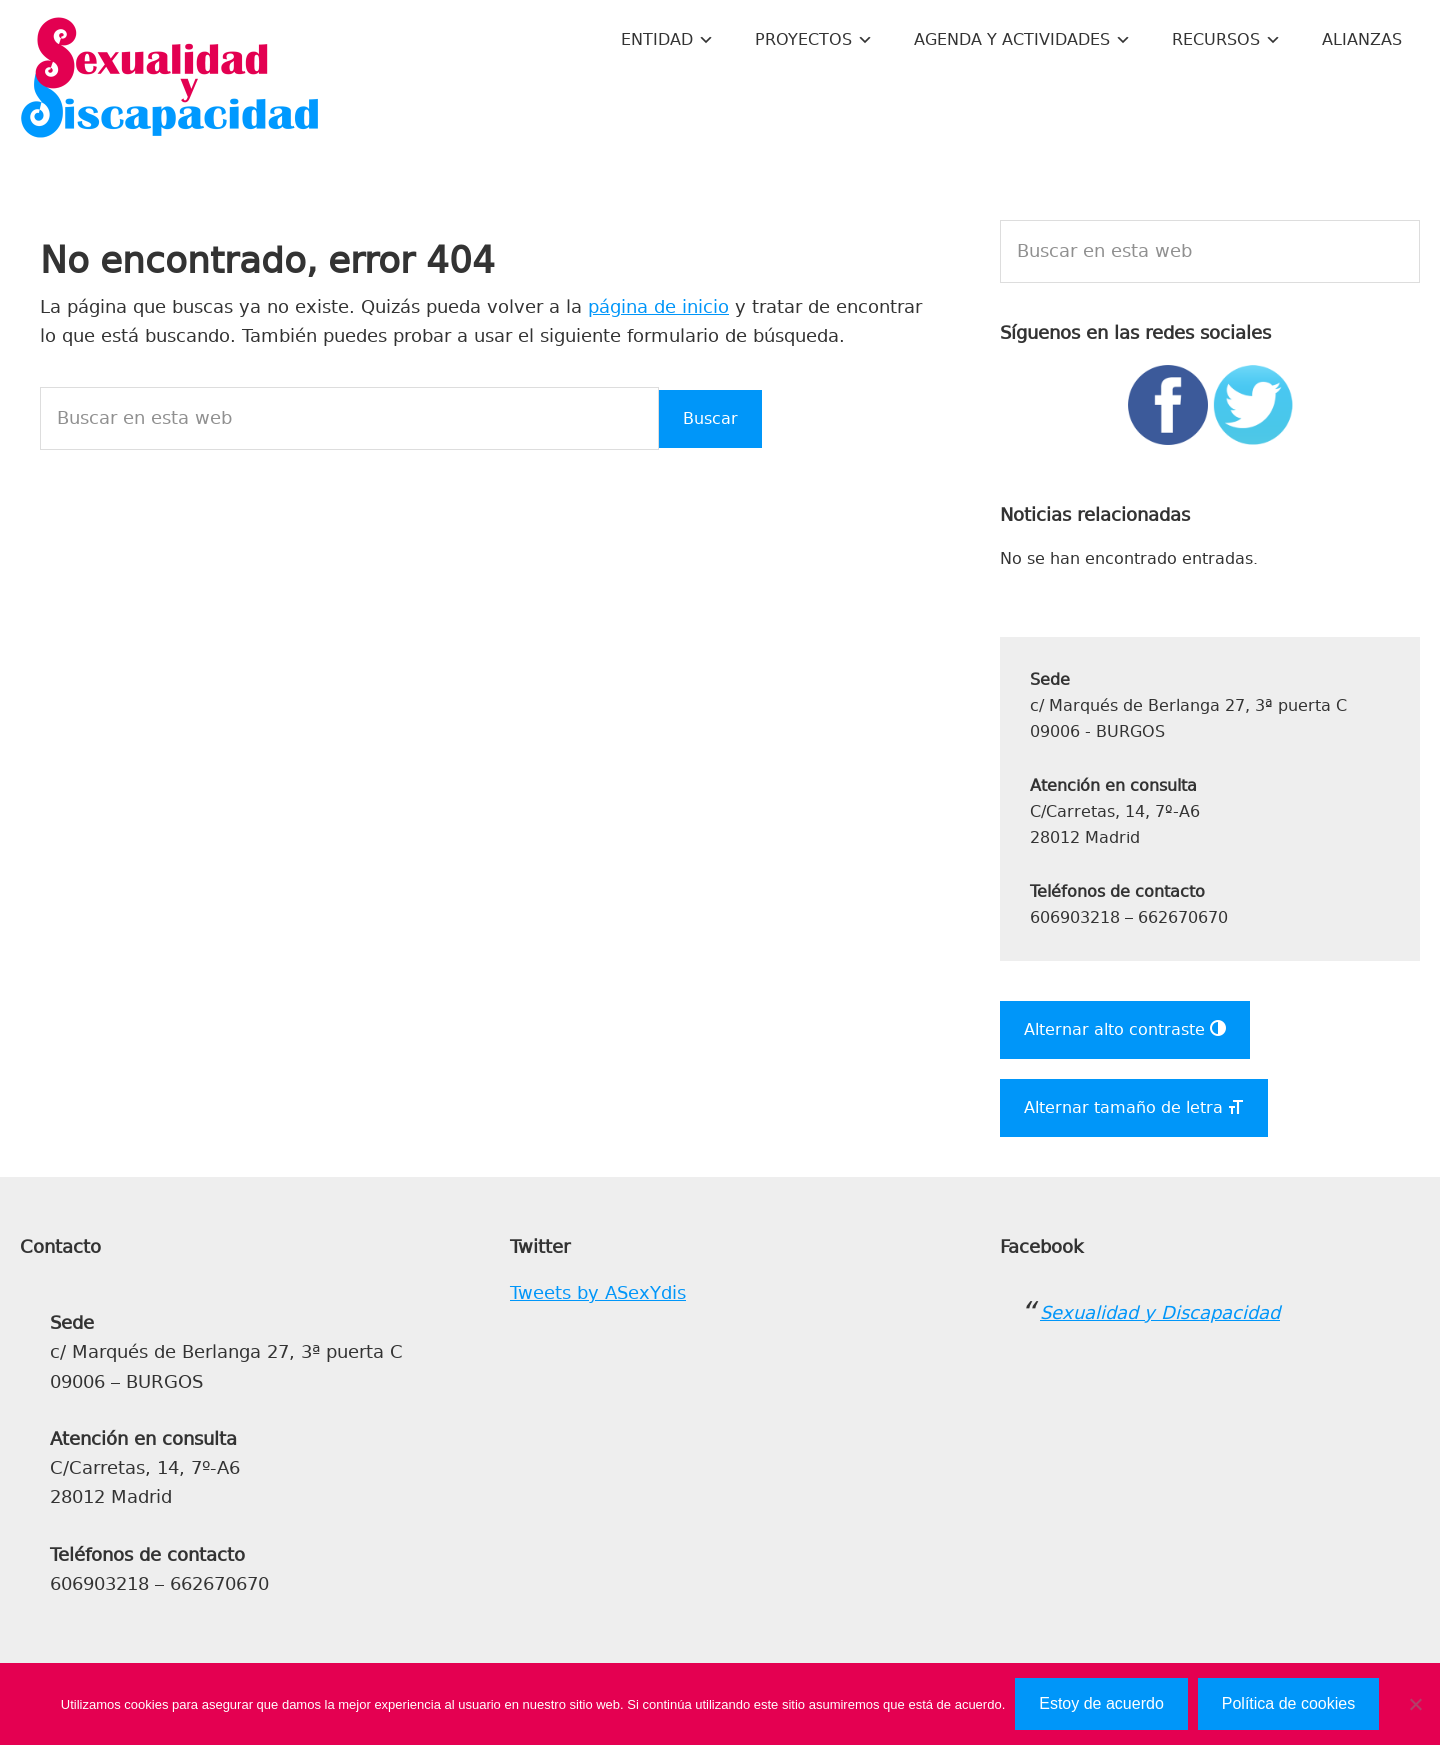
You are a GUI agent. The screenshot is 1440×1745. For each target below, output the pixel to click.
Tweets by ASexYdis (598, 1293)
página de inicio (658, 307)
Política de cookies (1288, 1703)
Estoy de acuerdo (1101, 1703)
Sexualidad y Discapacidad (170, 80)
